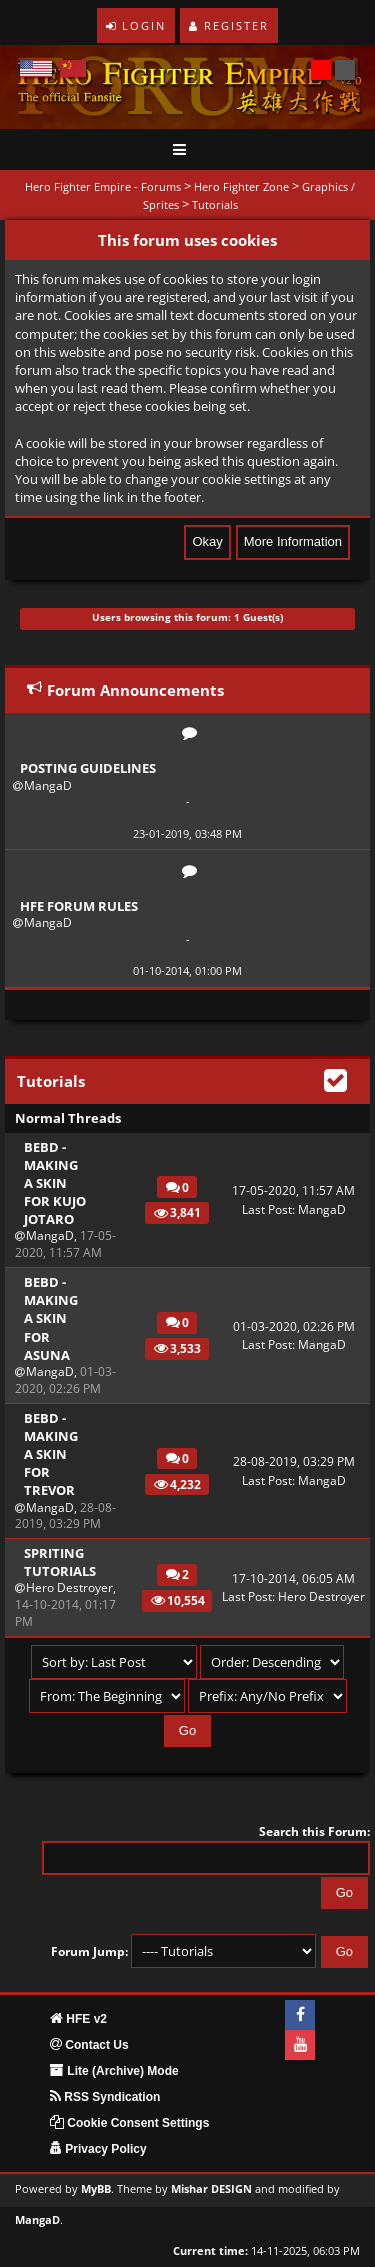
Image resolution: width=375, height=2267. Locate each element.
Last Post (267, 1209)
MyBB (96, 2189)
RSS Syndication (105, 2097)
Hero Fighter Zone (241, 186)
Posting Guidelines (88, 768)
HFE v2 (78, 2019)
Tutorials (215, 204)
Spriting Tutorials (56, 1562)
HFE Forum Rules (79, 906)
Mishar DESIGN (211, 2189)
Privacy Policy (98, 2149)
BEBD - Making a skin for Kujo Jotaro (55, 1183)
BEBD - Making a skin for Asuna (51, 1318)
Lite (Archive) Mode (114, 2071)
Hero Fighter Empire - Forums (103, 186)
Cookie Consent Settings (129, 2123)
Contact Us (89, 2045)
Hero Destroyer (69, 1587)
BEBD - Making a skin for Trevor (51, 1454)
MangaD (48, 785)
